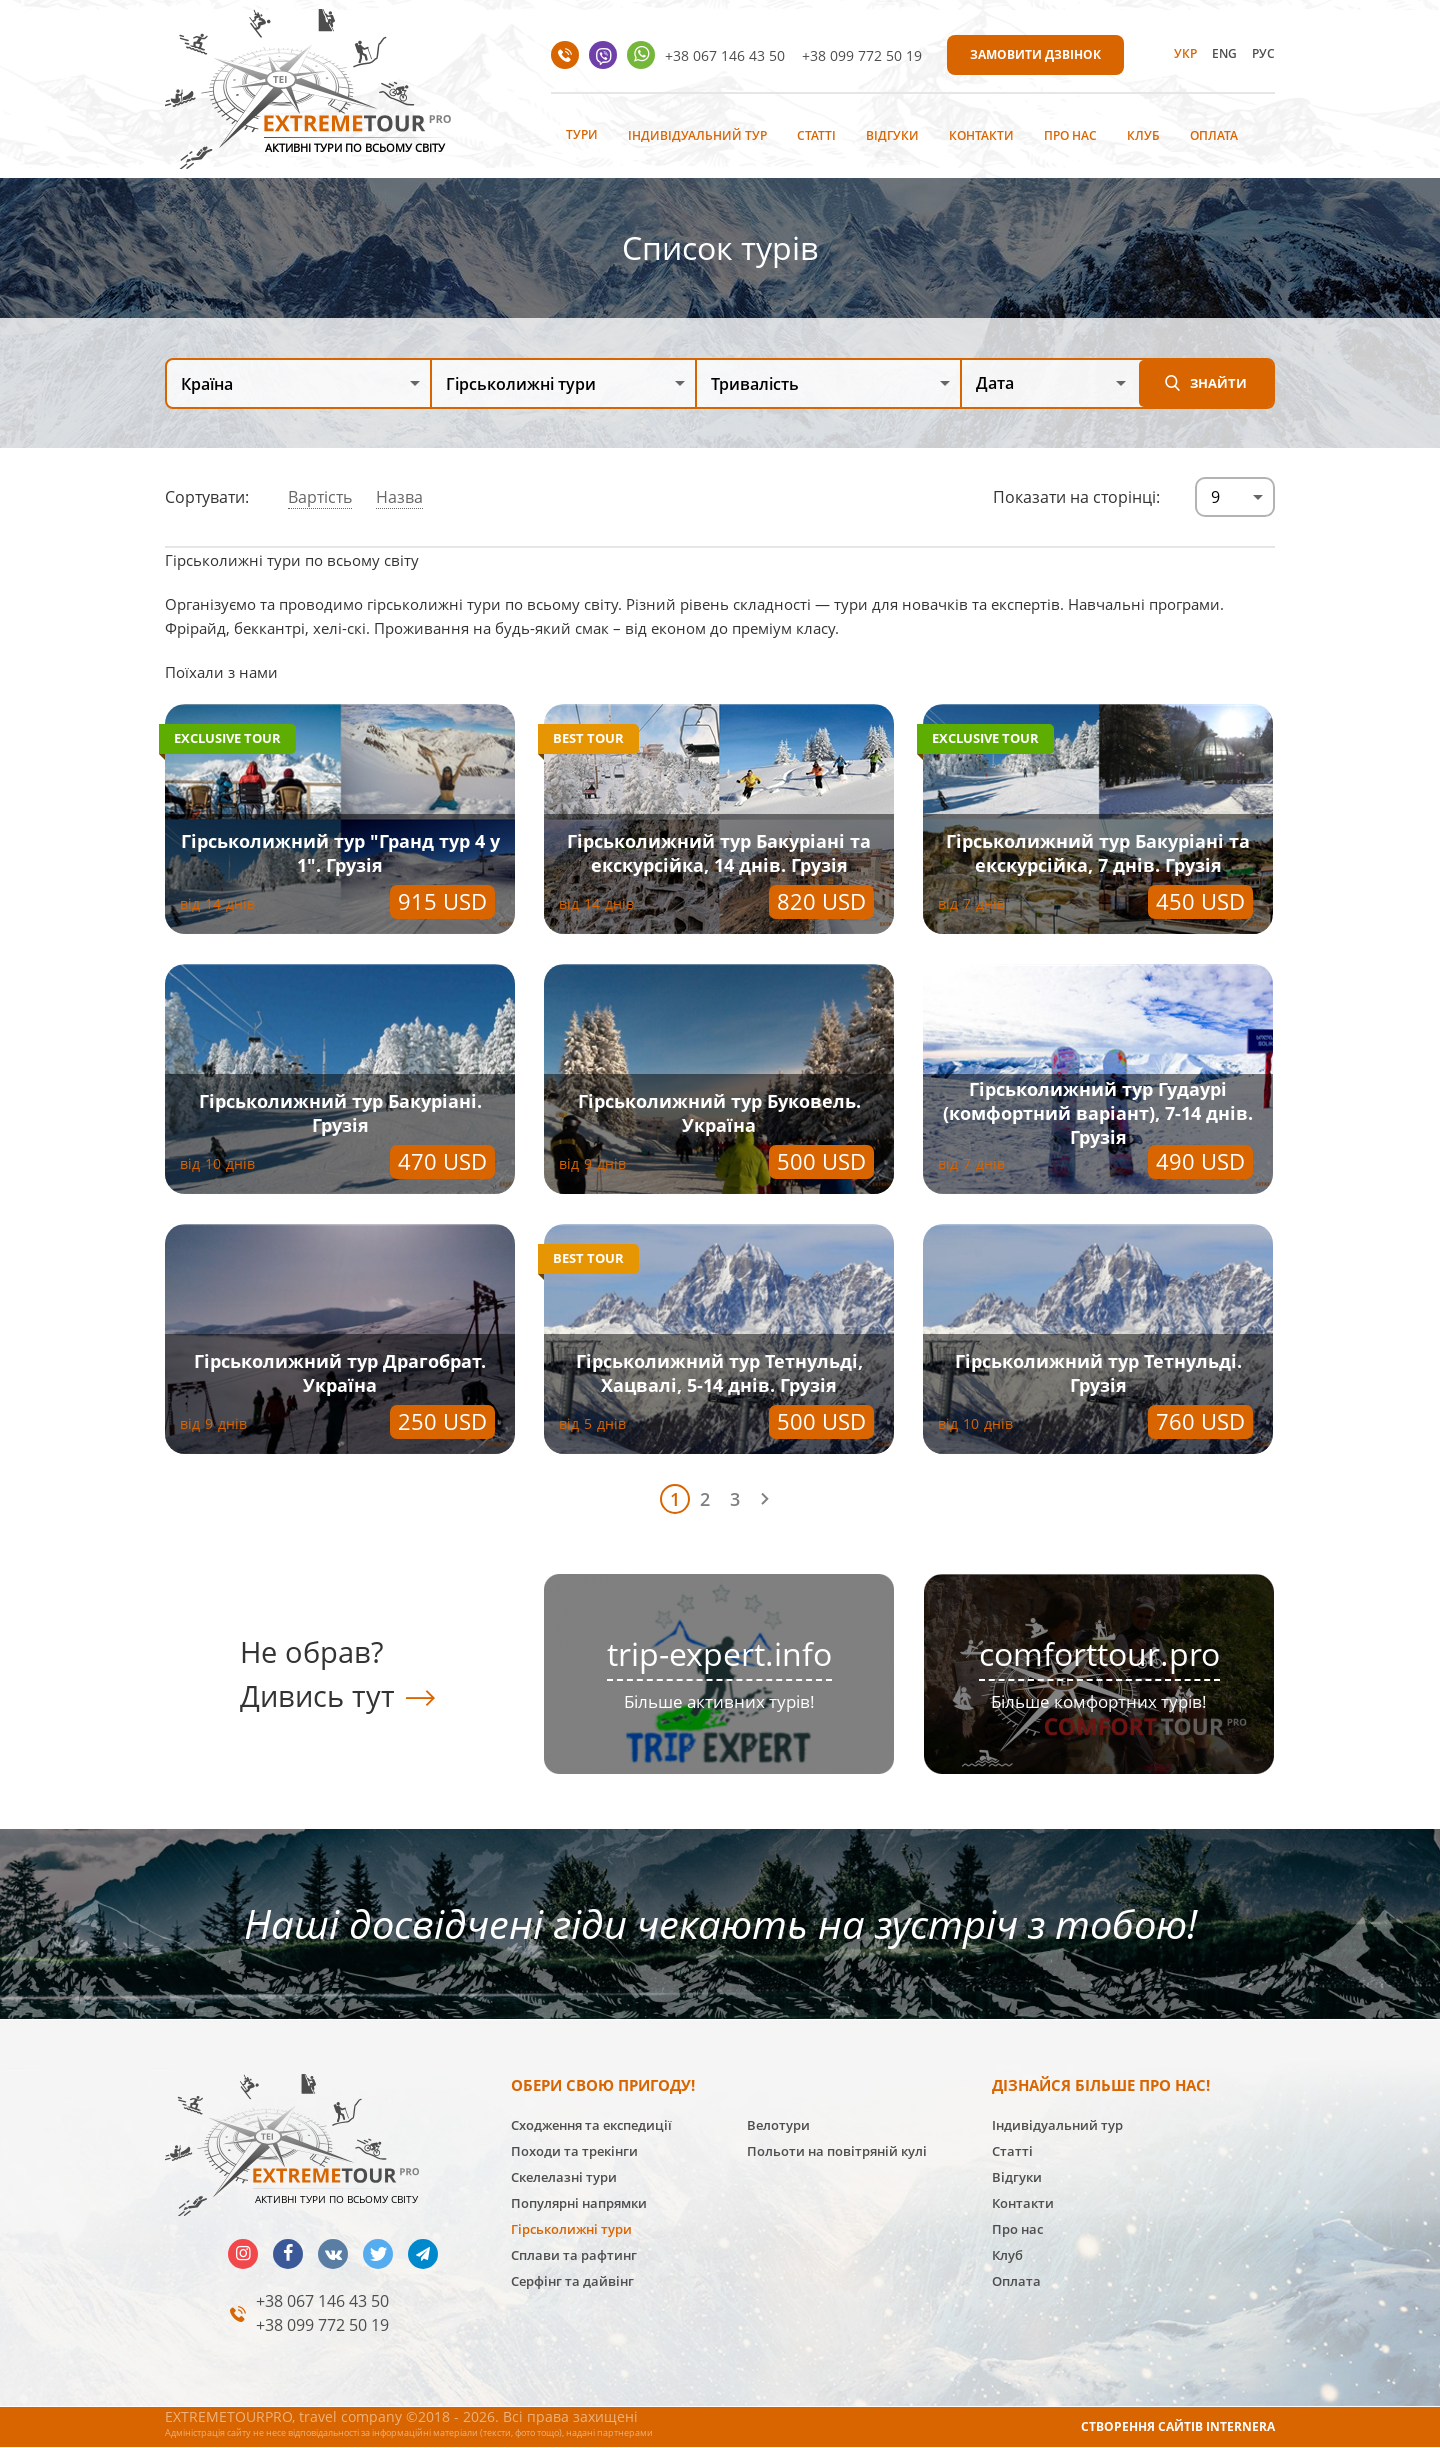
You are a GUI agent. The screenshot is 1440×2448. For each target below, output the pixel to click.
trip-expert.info (719, 1653)
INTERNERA (1240, 2426)
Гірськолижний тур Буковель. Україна (719, 1113)
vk (333, 2254)
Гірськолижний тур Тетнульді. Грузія (1098, 1373)
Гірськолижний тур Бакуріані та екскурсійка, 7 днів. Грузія (1098, 853)
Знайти (1218, 383)
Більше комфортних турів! (1099, 1701)
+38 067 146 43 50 (725, 55)
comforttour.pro (1099, 1653)
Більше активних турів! (719, 1701)
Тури (582, 134)
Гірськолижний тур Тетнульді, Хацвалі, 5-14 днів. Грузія (719, 1373)
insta (243, 2254)
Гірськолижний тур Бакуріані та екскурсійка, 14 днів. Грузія (719, 853)
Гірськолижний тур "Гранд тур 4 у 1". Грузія (340, 853)
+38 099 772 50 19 (862, 55)
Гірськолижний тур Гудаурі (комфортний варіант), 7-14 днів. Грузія (1098, 1113)
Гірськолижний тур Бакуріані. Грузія (340, 1113)
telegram (423, 2254)
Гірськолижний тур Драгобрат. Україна (340, 1373)
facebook (288, 2254)
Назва (399, 497)
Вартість (320, 497)
